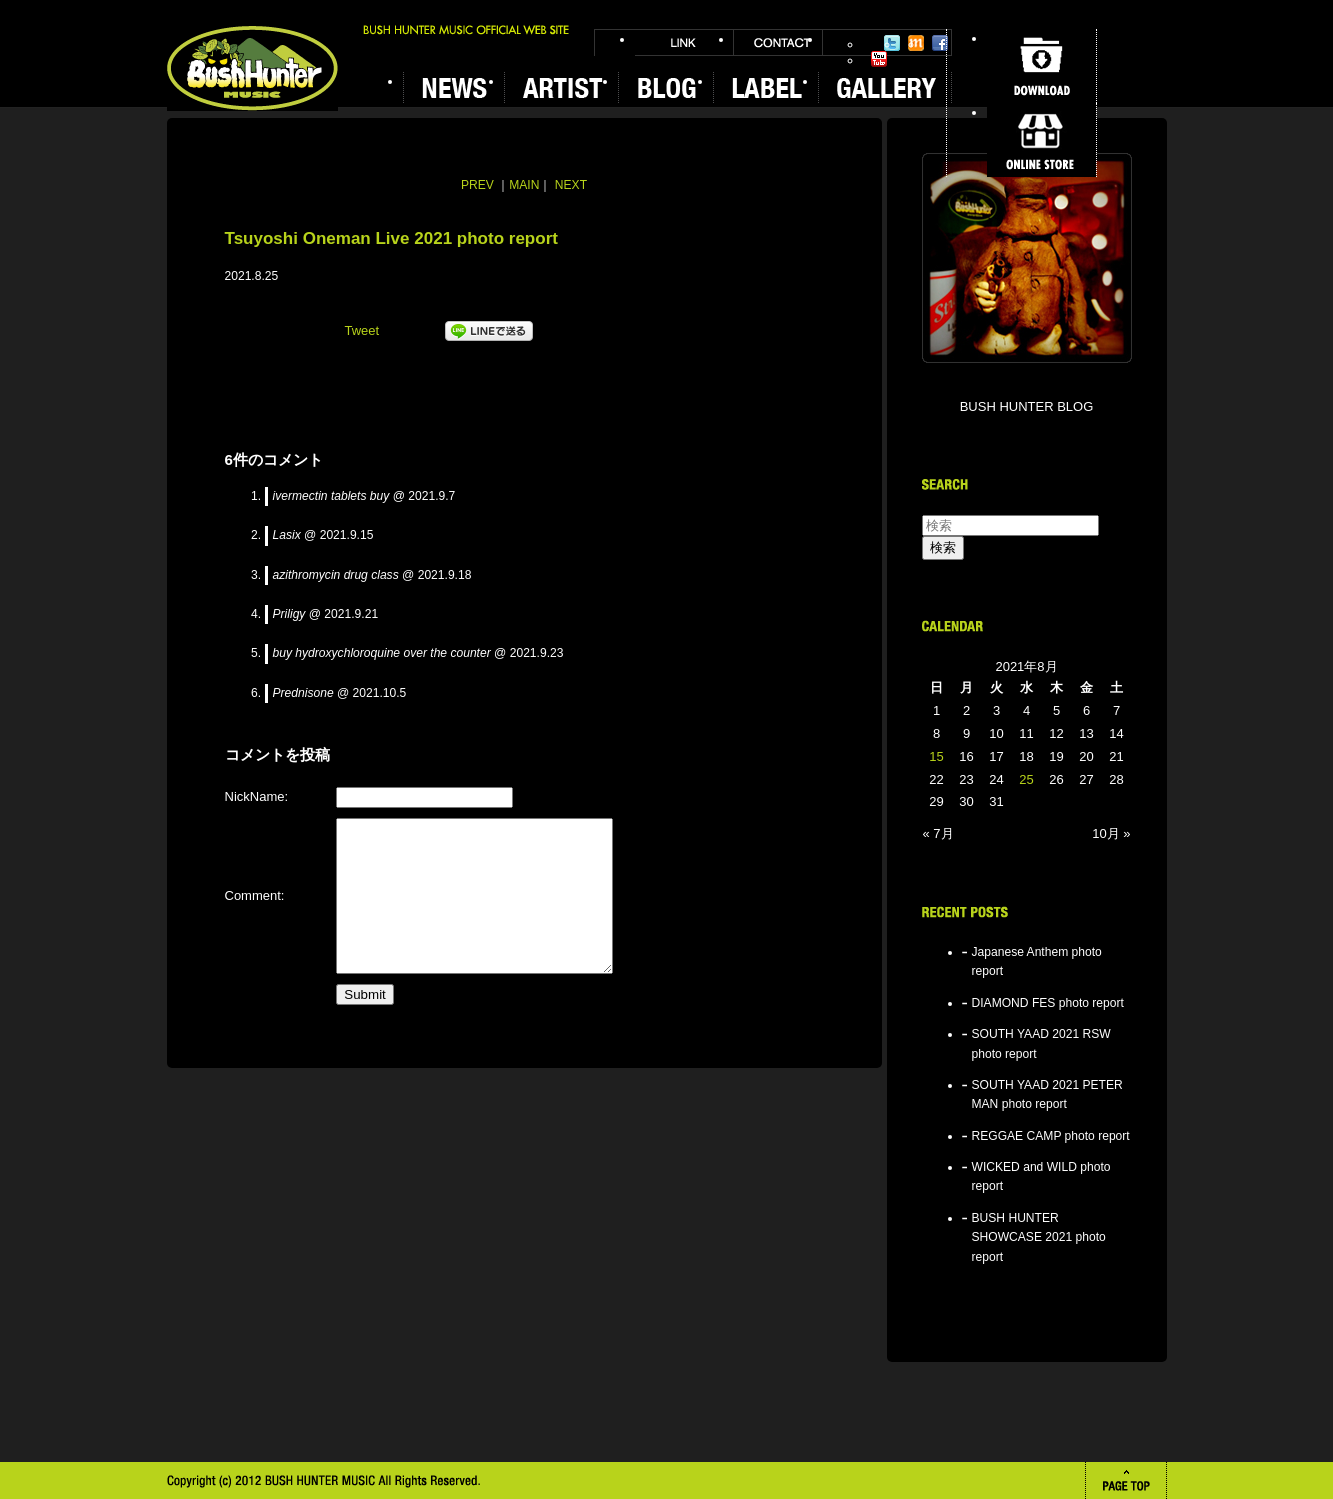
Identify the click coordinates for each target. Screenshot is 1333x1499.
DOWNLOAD (1041, 66)
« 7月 (938, 833)
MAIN (524, 185)
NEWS (453, 87)
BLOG (665, 87)
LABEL (765, 87)
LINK (684, 42)
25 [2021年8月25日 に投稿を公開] (1026, 779)
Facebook (940, 43)
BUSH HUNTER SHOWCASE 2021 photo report (1039, 1237)
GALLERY (885, 87)
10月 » (1111, 833)
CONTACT (778, 42)
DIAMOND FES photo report (1048, 1003)
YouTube (879, 59)
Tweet (362, 330)
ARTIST (561, 87)
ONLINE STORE (1041, 140)
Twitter (892, 43)
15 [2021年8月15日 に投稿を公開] (936, 756)
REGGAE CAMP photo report (1051, 1136)
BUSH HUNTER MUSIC (252, 68)
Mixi (916, 43)
